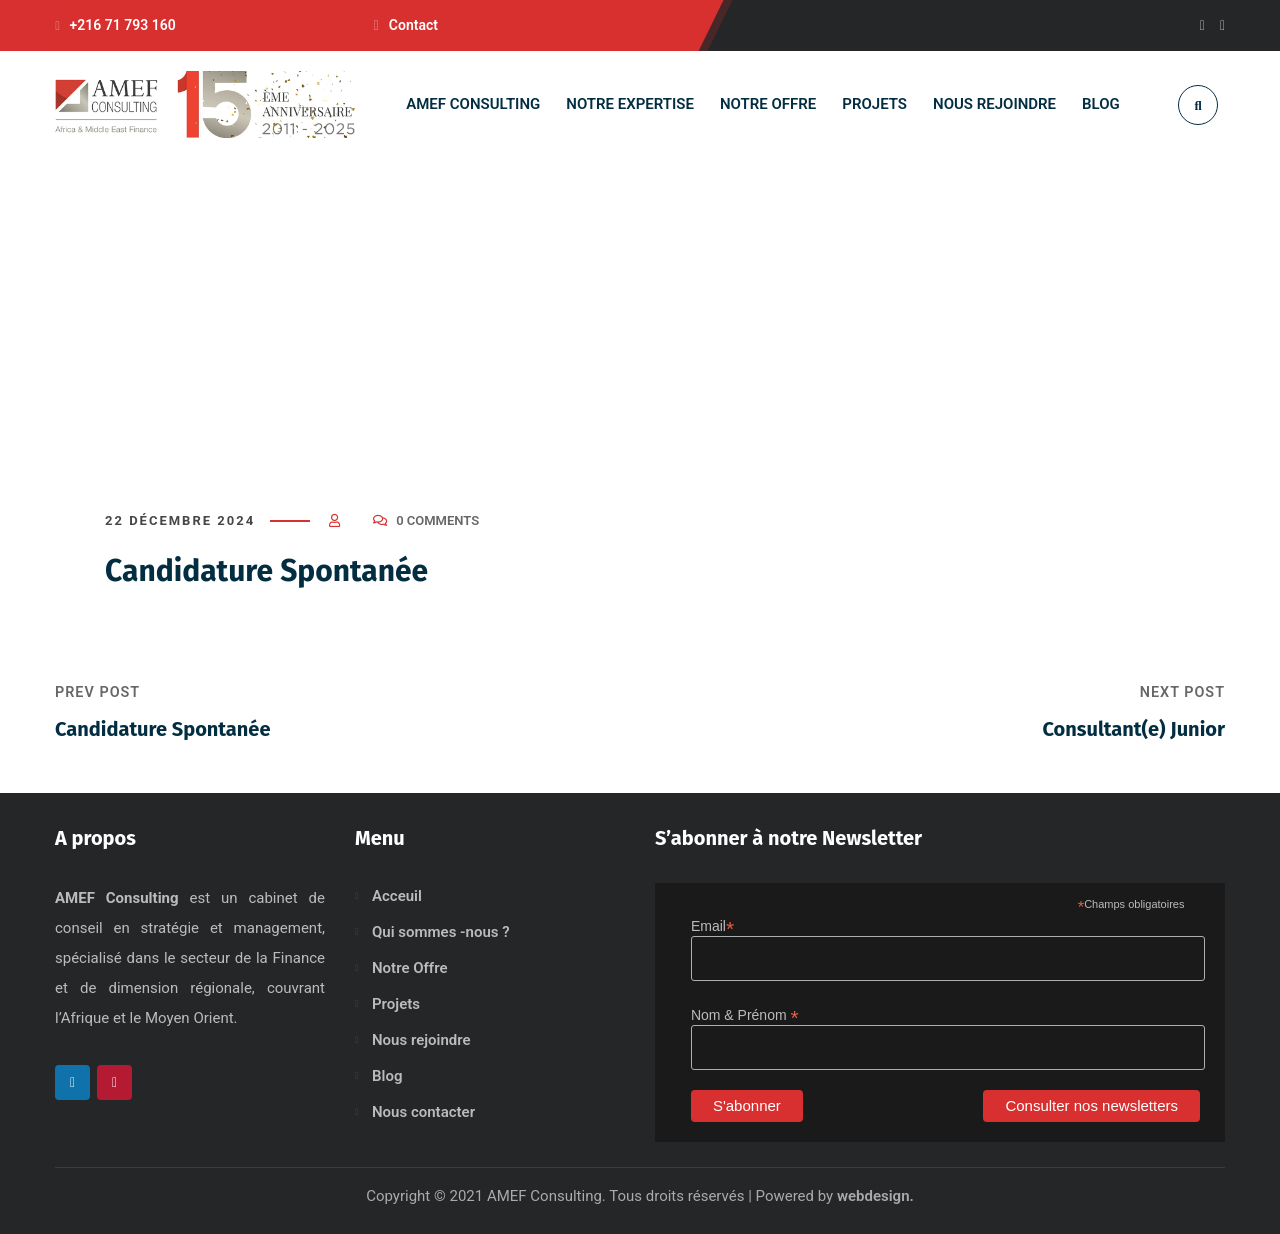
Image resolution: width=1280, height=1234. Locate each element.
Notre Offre (410, 968)
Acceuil (397, 896)
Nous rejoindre (421, 1040)
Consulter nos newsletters (1091, 1105)
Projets (396, 1004)
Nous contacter (423, 1112)
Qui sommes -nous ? (441, 932)
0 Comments (437, 520)
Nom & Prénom (745, 1015)
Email (712, 926)
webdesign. (875, 1196)
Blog (387, 1076)
